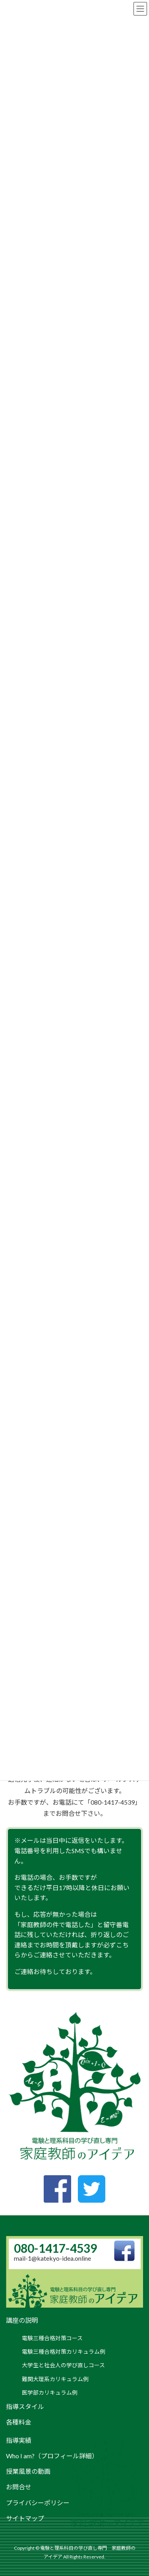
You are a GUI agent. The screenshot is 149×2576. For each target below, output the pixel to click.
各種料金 (18, 2422)
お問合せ (18, 2487)
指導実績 (18, 2440)
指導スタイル (25, 2406)
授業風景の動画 (28, 2471)
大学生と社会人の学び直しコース (63, 2365)
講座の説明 (22, 2320)
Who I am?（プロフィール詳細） (52, 2456)
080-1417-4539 (55, 2248)
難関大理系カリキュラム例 (55, 2379)
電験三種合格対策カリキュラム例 (63, 2351)
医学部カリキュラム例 (49, 2392)
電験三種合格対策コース (52, 2338)
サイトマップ (25, 2518)
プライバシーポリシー (38, 2502)
